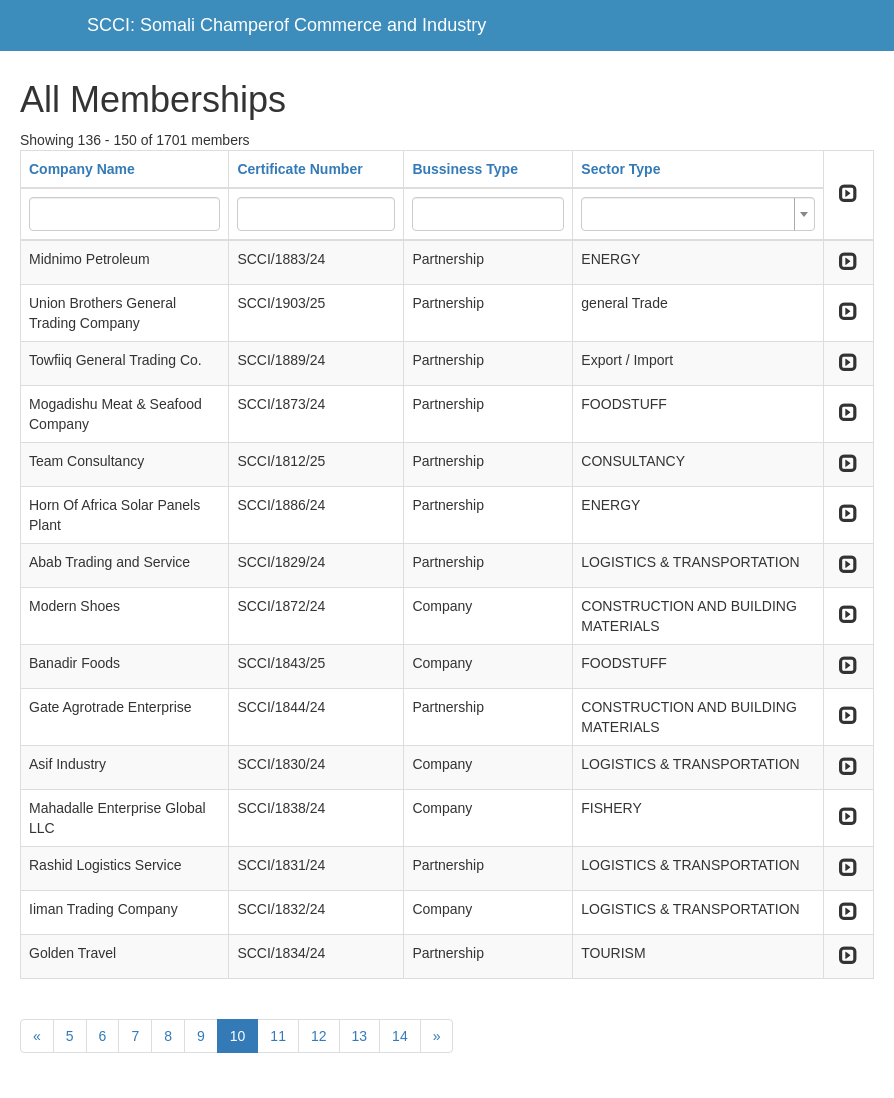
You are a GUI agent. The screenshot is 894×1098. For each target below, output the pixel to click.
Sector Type (620, 169)
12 (319, 1036)
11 (278, 1036)
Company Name (82, 169)
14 (400, 1036)
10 (238, 1036)
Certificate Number (299, 169)
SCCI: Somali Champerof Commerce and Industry (286, 25)
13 (360, 1036)
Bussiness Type (465, 169)
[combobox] (697, 214)
